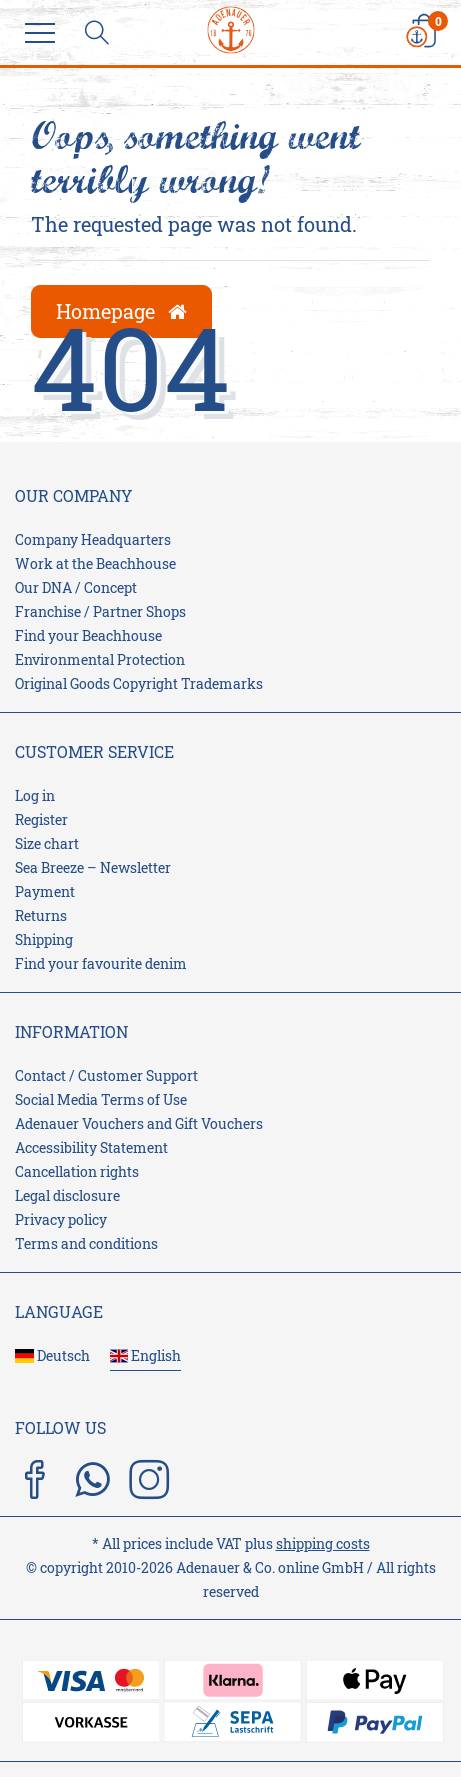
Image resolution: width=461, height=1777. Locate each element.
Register (41, 819)
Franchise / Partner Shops (100, 611)
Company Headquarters (93, 539)
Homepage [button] (121, 311)
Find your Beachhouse (88, 635)
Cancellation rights (77, 1171)
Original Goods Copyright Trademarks (139, 683)
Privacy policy (61, 1219)
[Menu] (45, 35)
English (146, 1355)
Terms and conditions (86, 1243)
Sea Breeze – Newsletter (93, 867)
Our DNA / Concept (76, 587)
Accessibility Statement (91, 1147)
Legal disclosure (67, 1195)
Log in (35, 795)
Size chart (47, 843)
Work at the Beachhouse (95, 563)
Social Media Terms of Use (101, 1099)
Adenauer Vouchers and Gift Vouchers (139, 1123)
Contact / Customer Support (106, 1075)
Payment (45, 891)
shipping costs (323, 1543)
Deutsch (52, 1355)
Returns (41, 915)
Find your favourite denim (101, 963)
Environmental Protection (100, 659)
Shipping (44, 939)
